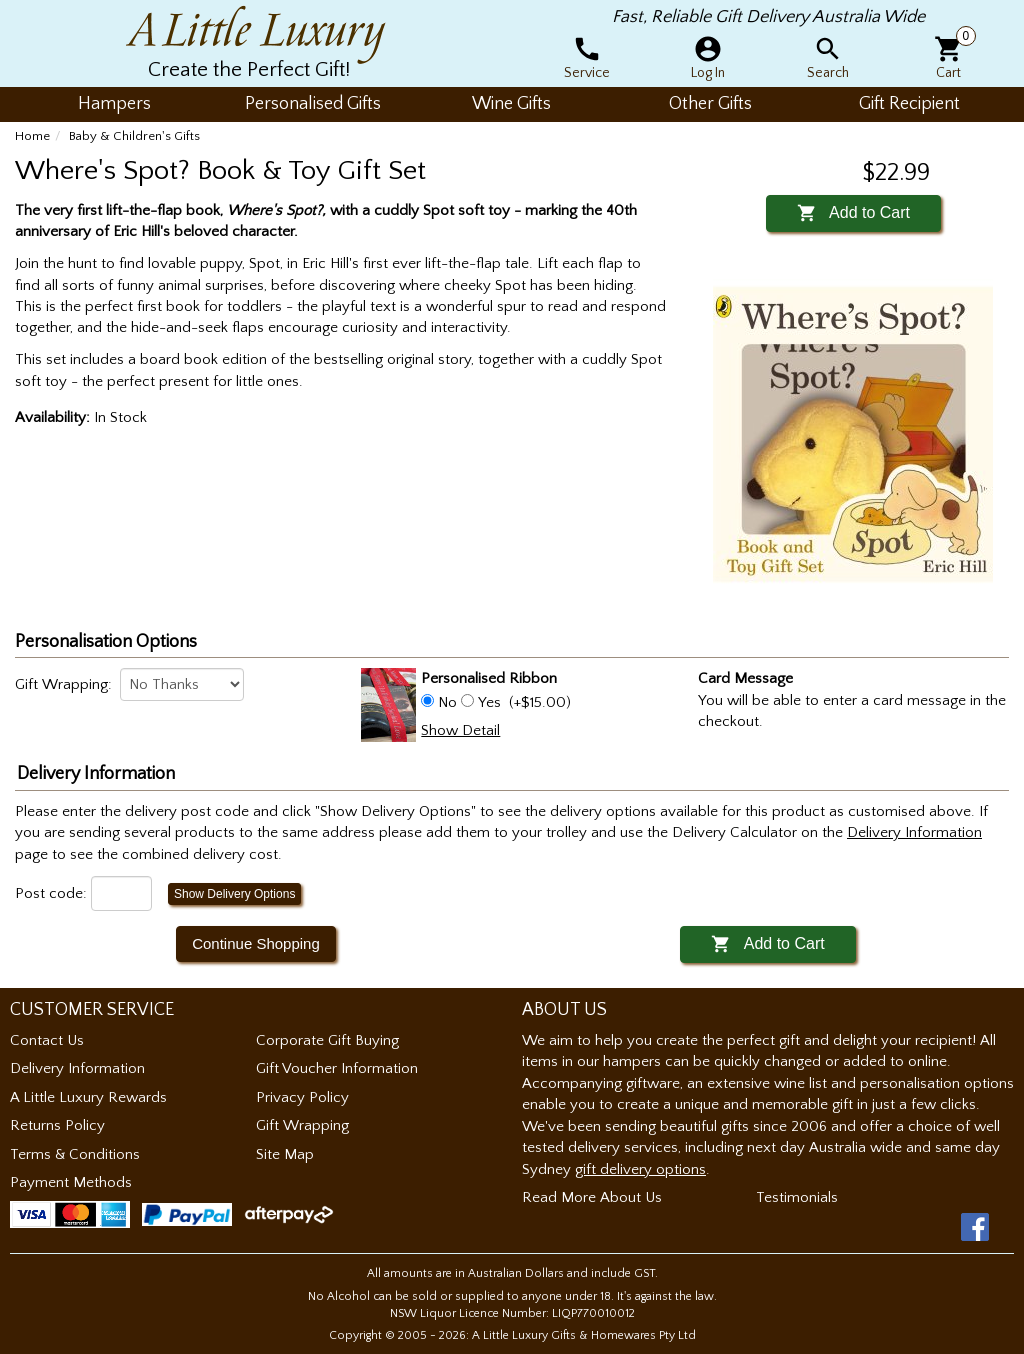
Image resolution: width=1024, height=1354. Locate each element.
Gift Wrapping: (63, 684)
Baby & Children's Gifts (134, 136)
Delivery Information (77, 1068)
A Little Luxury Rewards (88, 1097)
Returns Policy (57, 1125)
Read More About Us (592, 1197)
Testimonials (797, 1197)
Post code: (51, 893)
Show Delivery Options (234, 894)
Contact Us (47, 1040)
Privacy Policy (302, 1097)
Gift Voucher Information (337, 1068)
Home (32, 136)
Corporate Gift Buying (327, 1040)
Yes (489, 702)
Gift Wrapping (302, 1125)
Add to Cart (853, 212)
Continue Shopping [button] (256, 943)
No (447, 702)
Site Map (285, 1154)
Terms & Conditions (75, 1154)
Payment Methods (71, 1182)
